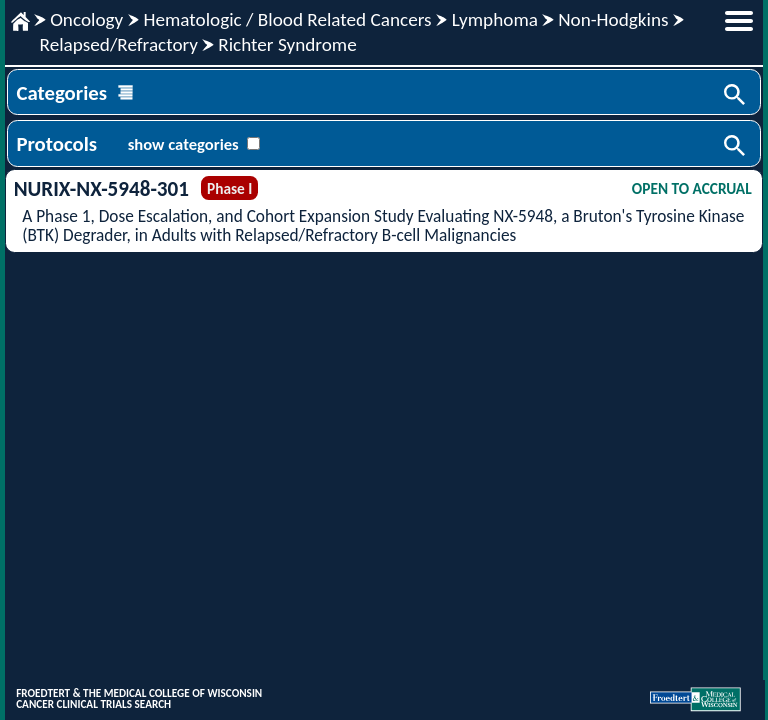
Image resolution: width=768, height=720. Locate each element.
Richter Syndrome (287, 44)
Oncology (86, 19)
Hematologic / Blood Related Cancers (287, 19)
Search (736, 96)
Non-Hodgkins (613, 19)
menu (739, 21)
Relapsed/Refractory (119, 44)
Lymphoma (495, 19)
